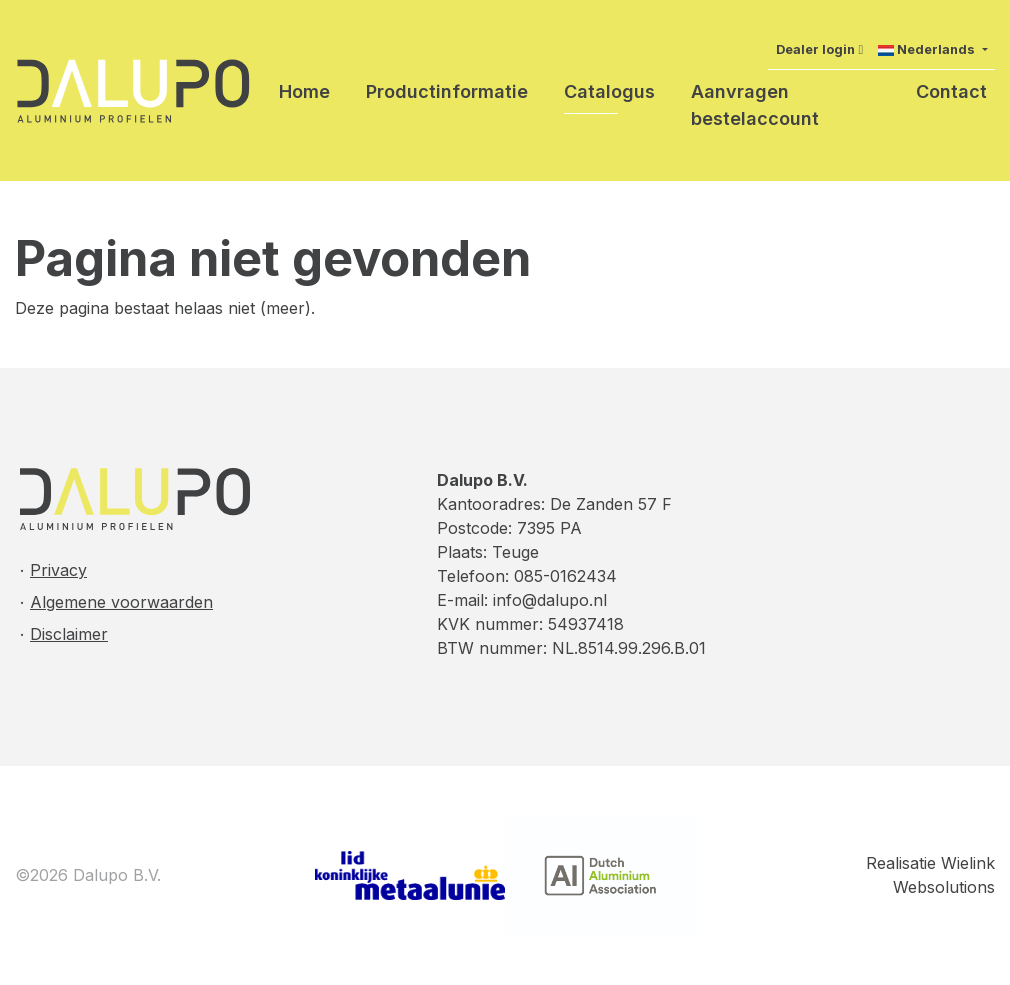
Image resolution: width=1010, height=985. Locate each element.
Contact (951, 91)
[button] (932, 49)
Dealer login (815, 49)
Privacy (58, 570)
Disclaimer (69, 634)
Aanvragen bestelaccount (755, 105)
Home (304, 91)
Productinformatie (447, 91)
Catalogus (609, 91)
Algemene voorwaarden (121, 602)
